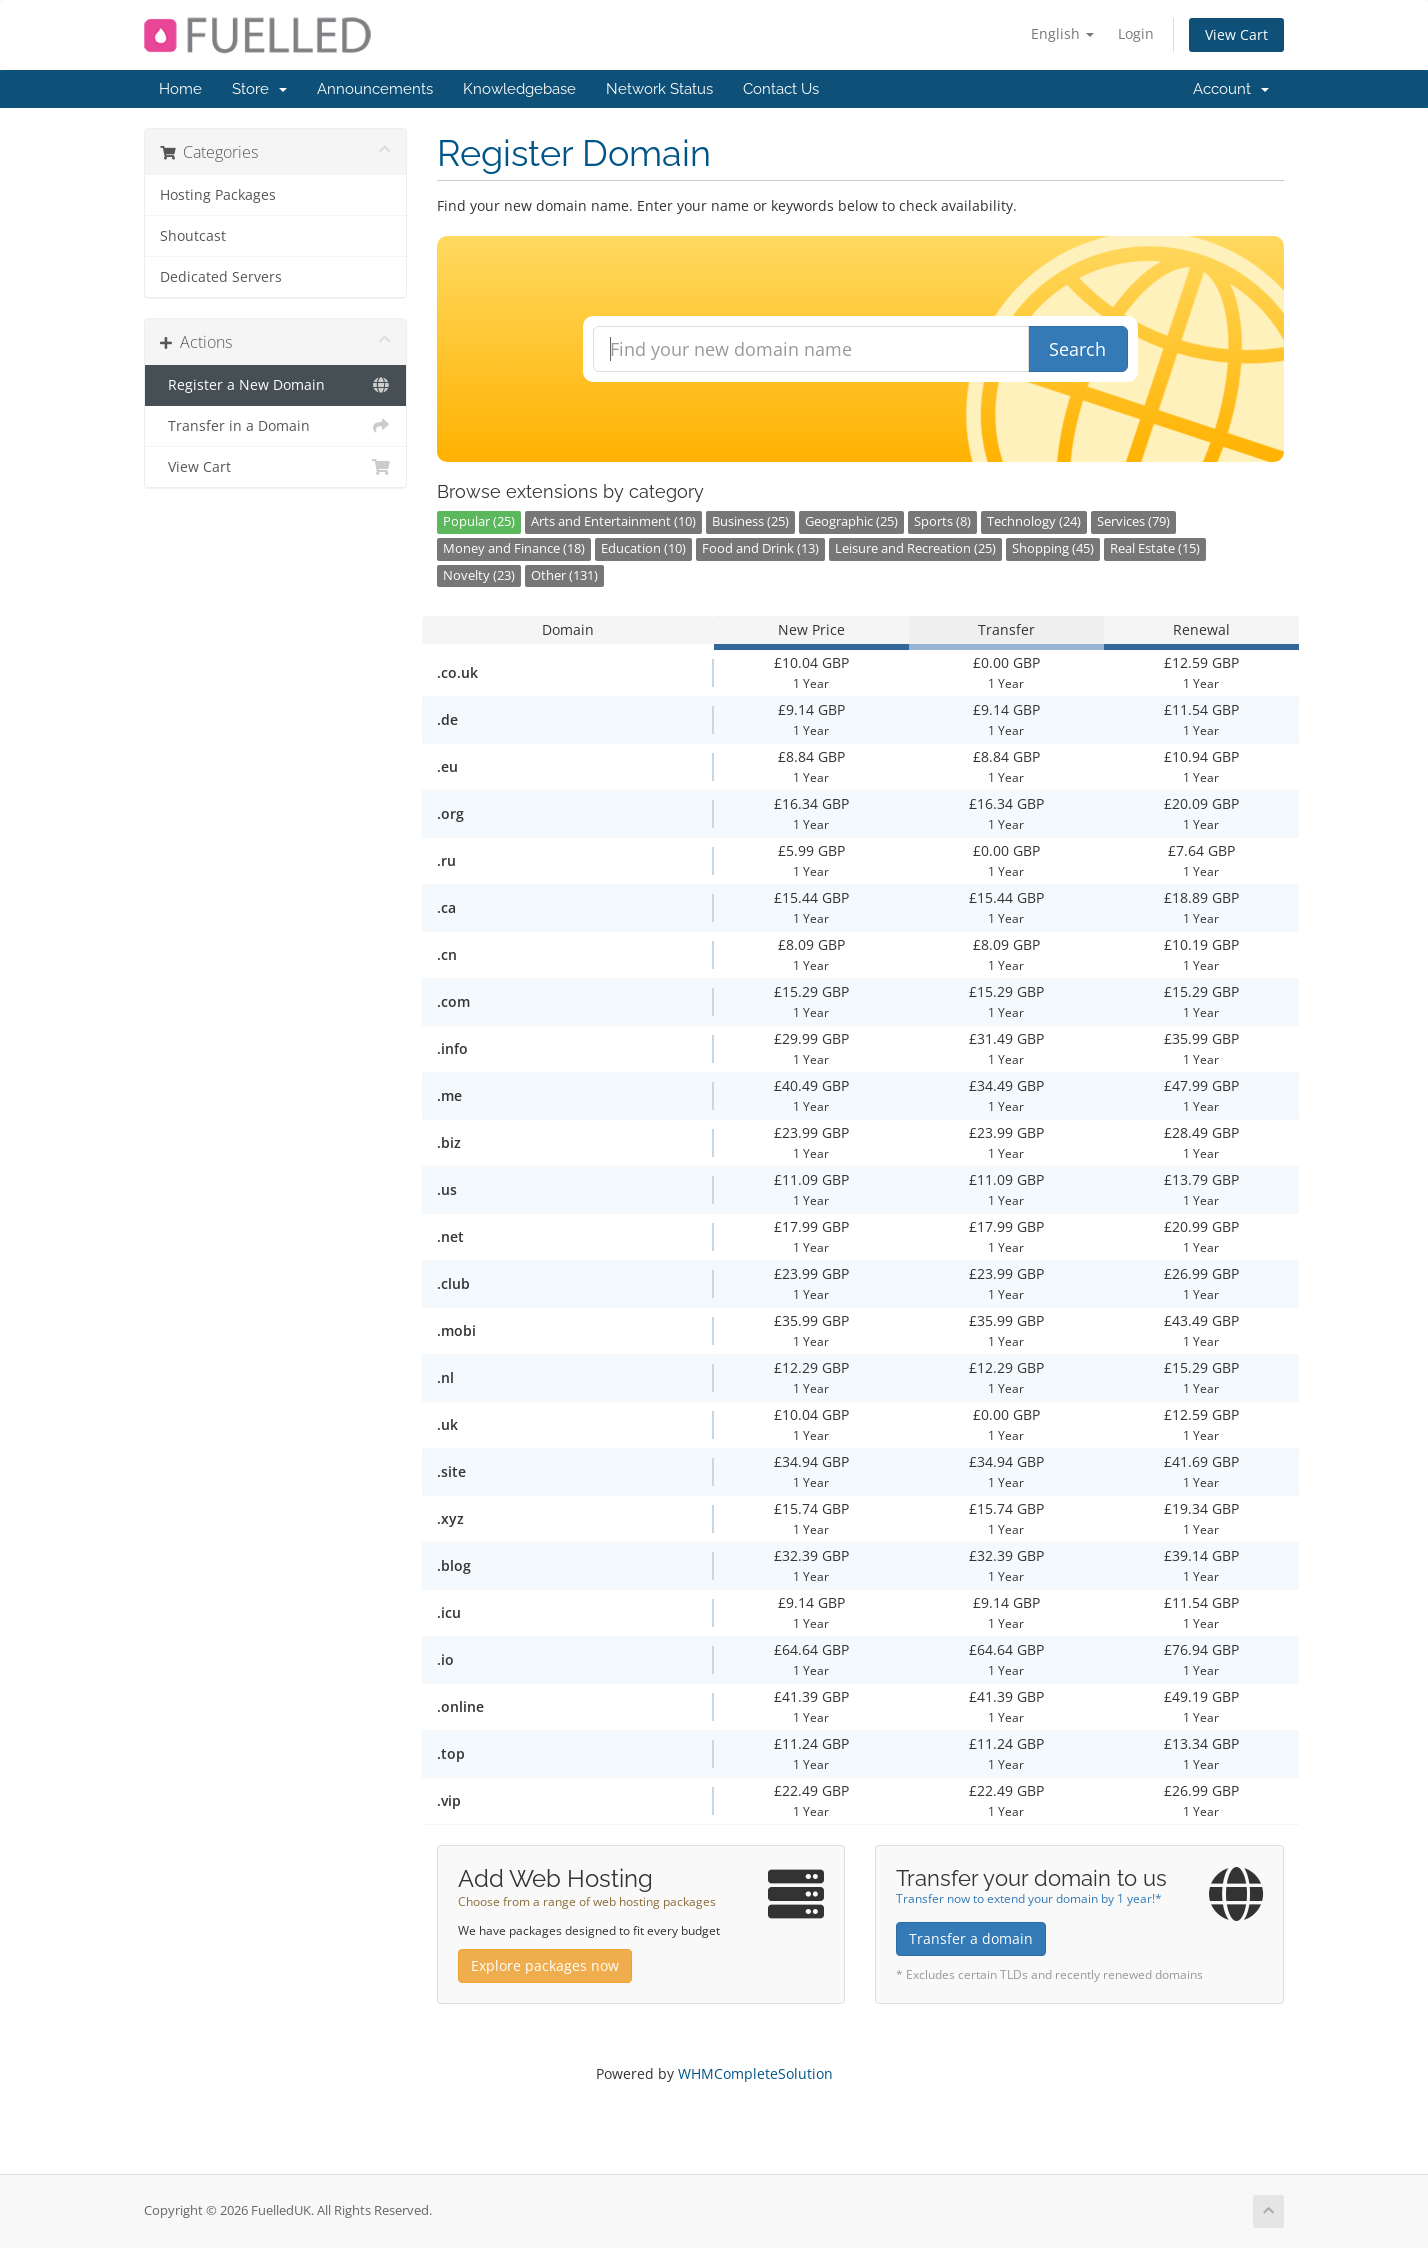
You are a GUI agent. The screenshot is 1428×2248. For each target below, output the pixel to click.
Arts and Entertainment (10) (613, 521)
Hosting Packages (218, 195)
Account (1231, 89)
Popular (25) (479, 521)
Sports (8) (942, 521)
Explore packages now (545, 1965)
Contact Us (781, 89)
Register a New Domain (275, 385)
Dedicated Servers (221, 277)
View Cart (1236, 34)
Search (1077, 349)
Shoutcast (193, 236)
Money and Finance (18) (514, 548)
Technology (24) (1034, 521)
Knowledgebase (519, 89)
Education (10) (643, 548)
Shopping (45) (1053, 548)
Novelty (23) (479, 575)
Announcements (375, 89)
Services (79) (1133, 521)
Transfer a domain (971, 1938)
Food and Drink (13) (760, 548)
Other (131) (564, 575)
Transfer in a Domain (275, 426)
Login (1136, 33)
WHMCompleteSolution (755, 2073)
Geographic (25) (851, 521)
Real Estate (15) (1155, 548)
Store (259, 89)
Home (180, 89)
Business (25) (750, 521)
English (1062, 33)
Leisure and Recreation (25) (915, 548)
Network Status (659, 89)
